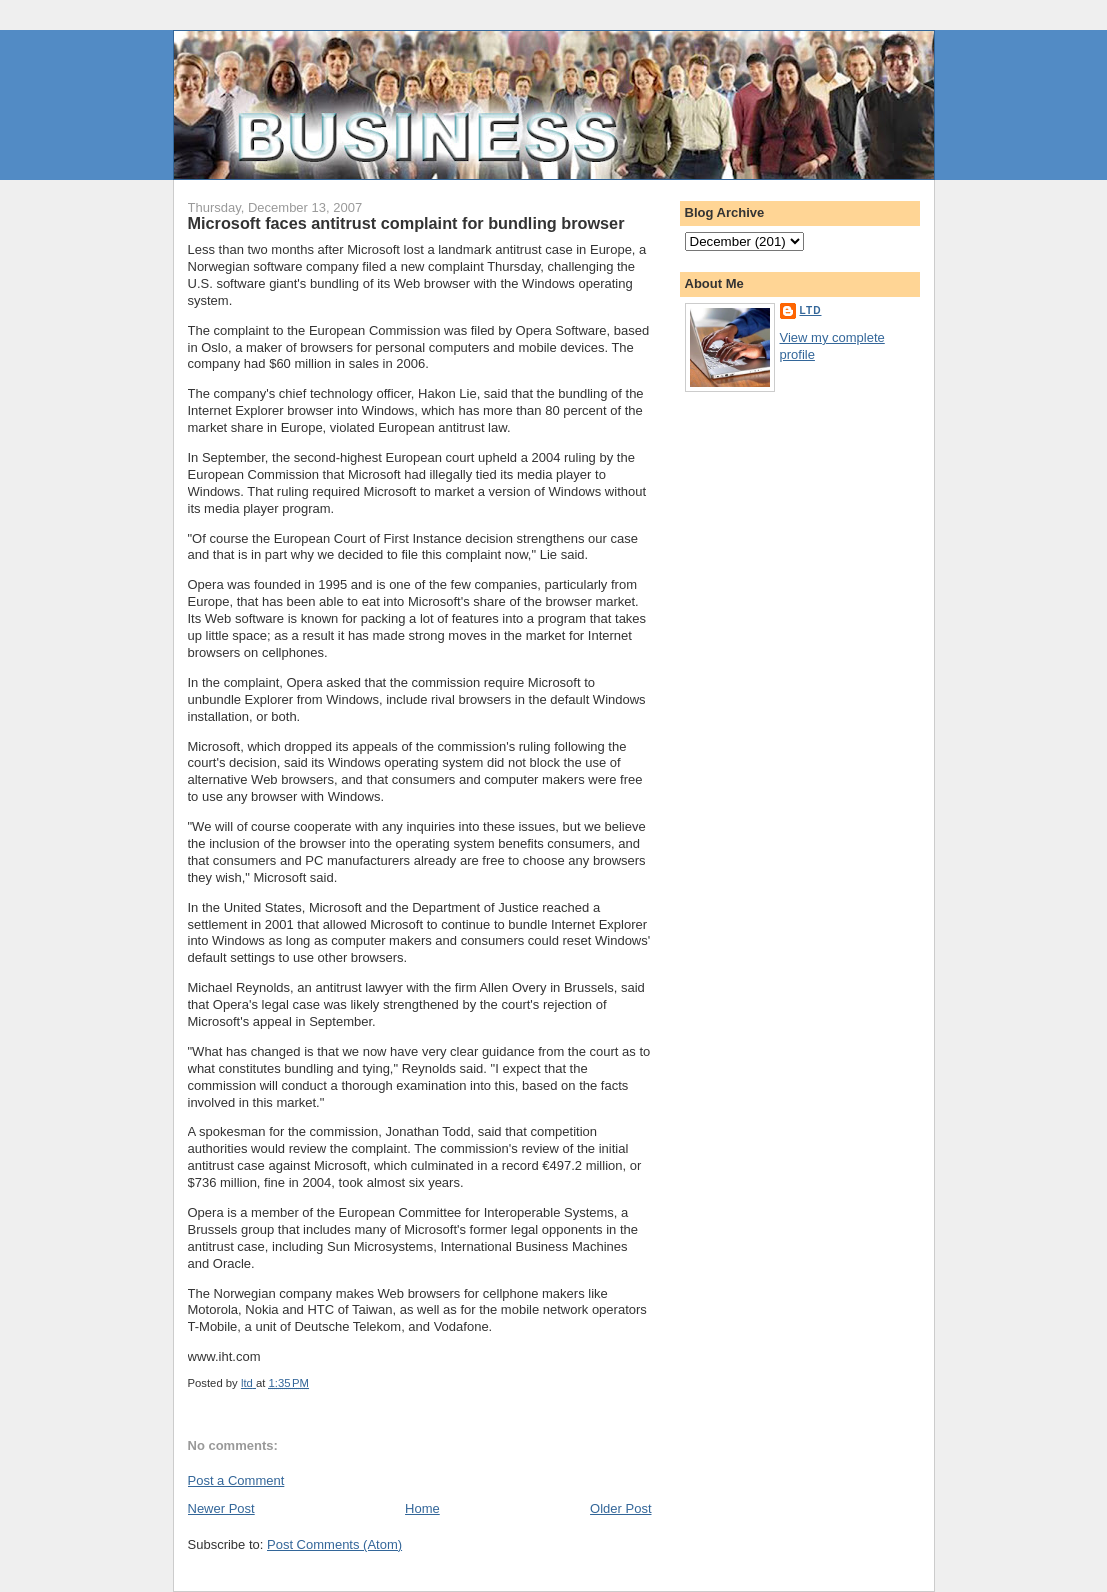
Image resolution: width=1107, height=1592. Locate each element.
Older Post (620, 1508)
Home (422, 1508)
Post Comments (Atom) (334, 1544)
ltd (811, 310)
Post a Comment (236, 1480)
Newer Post (221, 1508)
